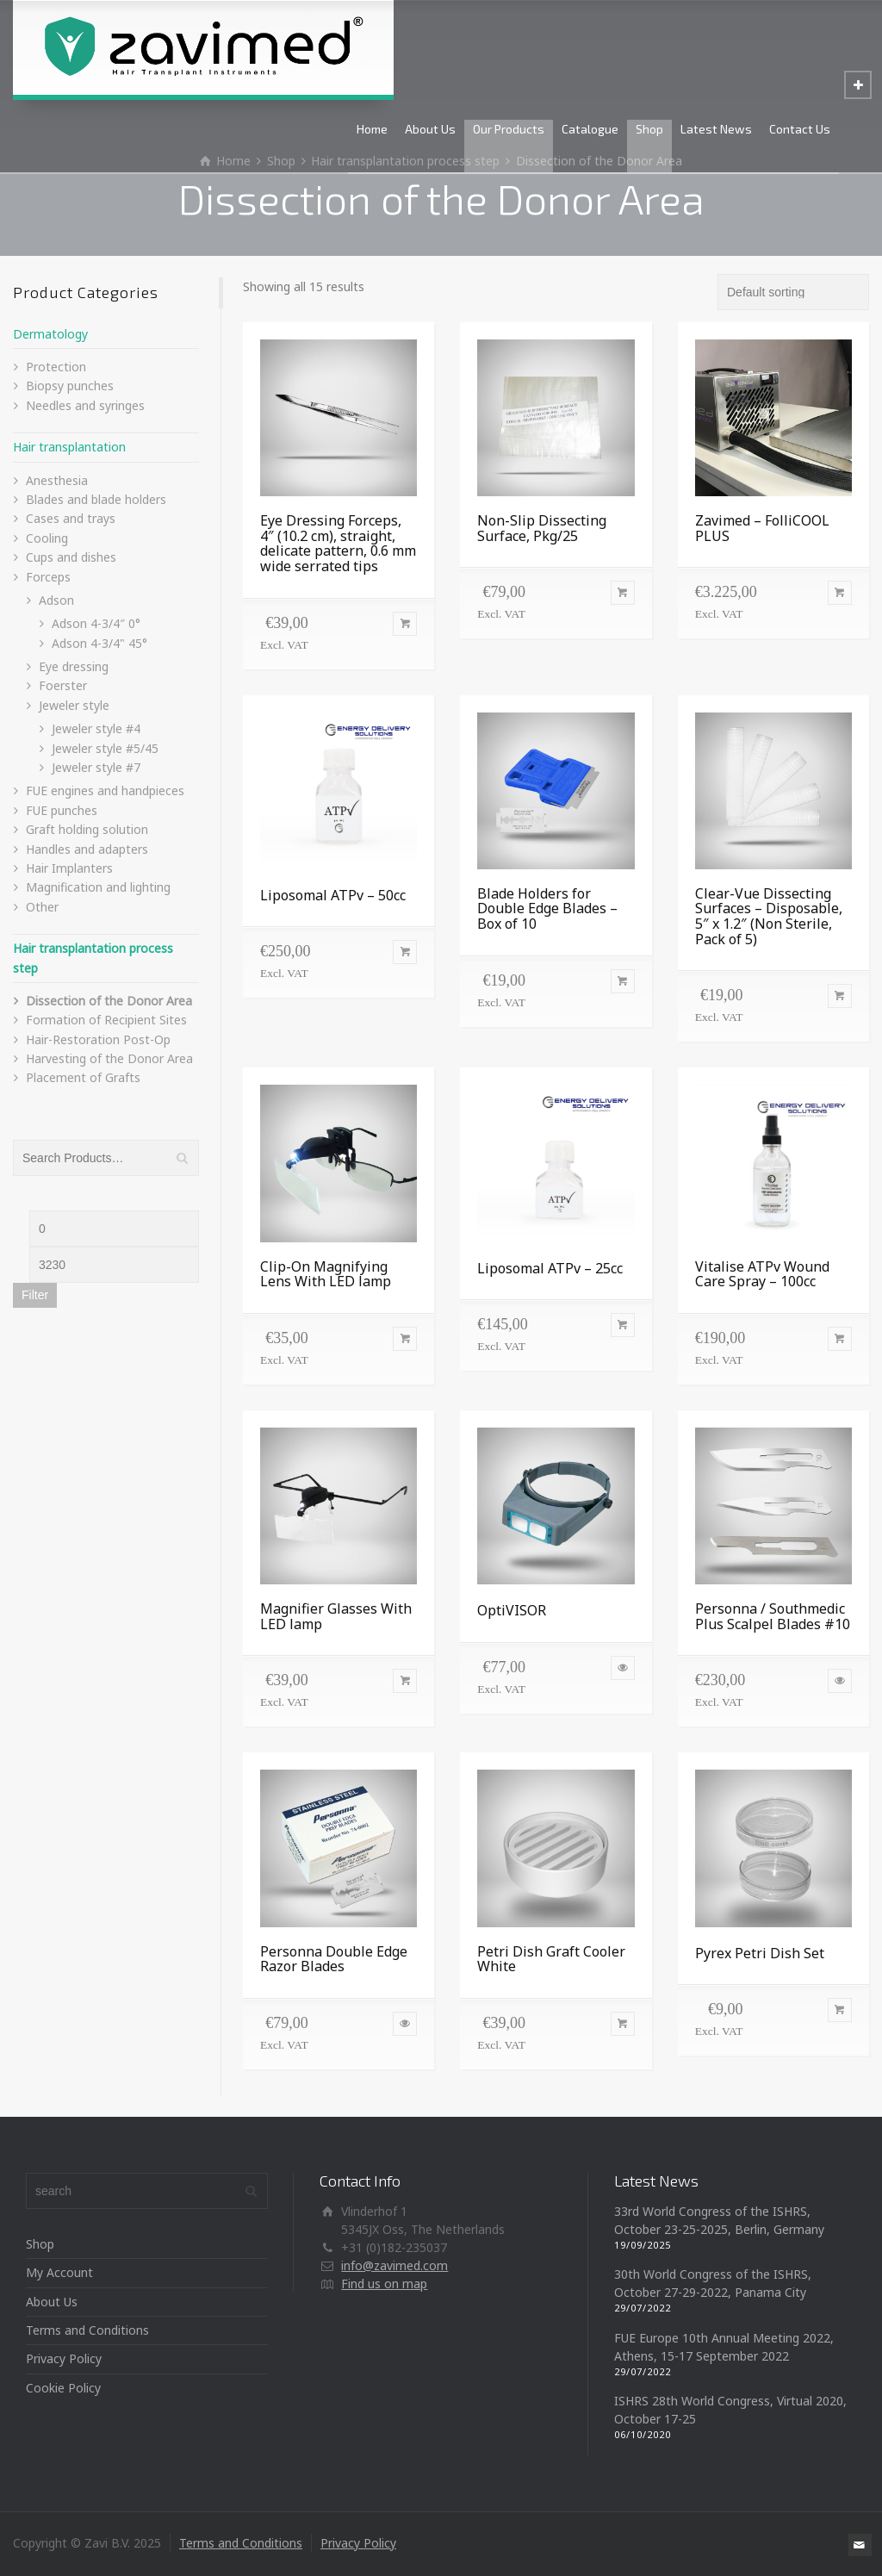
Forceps (48, 577)
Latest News (716, 128)
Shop (649, 128)
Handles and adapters (87, 849)
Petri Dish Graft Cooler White (551, 1959)
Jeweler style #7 (96, 767)
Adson (56, 600)
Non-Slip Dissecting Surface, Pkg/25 (541, 528)
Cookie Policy (63, 2388)
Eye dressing (74, 666)
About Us (430, 128)
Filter (35, 1295)
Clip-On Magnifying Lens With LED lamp (325, 1274)
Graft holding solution (87, 829)
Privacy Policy (64, 2358)
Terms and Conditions (87, 2330)
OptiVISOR (511, 1610)
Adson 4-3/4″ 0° (96, 623)
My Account (59, 2272)
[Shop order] (793, 292)
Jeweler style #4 (96, 728)
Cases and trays (70, 518)
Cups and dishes (71, 557)
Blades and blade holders (96, 499)
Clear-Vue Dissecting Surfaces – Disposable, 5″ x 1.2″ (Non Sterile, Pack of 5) (768, 916)
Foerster (63, 685)
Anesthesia (57, 480)
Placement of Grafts (83, 1077)
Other (42, 907)
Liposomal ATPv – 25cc (550, 1268)
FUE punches (61, 810)
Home (372, 128)
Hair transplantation (69, 447)
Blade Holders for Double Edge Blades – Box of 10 (547, 908)
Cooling (47, 538)
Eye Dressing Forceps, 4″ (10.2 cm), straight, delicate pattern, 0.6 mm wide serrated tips (338, 543)
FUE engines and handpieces (105, 790)
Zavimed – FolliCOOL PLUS (762, 528)
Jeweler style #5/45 (105, 748)
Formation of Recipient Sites (106, 1019)
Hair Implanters (69, 868)
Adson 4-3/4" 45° (99, 643)
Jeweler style (74, 705)
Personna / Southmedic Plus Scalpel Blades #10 (772, 1616)
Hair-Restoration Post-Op (98, 1039)
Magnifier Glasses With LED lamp (336, 1616)
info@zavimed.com (394, 2265)
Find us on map (384, 2283)
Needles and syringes (85, 405)
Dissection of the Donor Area (109, 1000)
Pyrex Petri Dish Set (759, 1953)
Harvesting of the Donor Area (109, 1058)
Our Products (508, 128)
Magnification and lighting (98, 887)
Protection (56, 366)
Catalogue (590, 128)
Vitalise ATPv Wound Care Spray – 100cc (762, 1274)
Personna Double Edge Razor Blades (333, 1959)
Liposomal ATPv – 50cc (333, 895)
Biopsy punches (70, 385)
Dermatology (50, 334)
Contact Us (799, 128)
